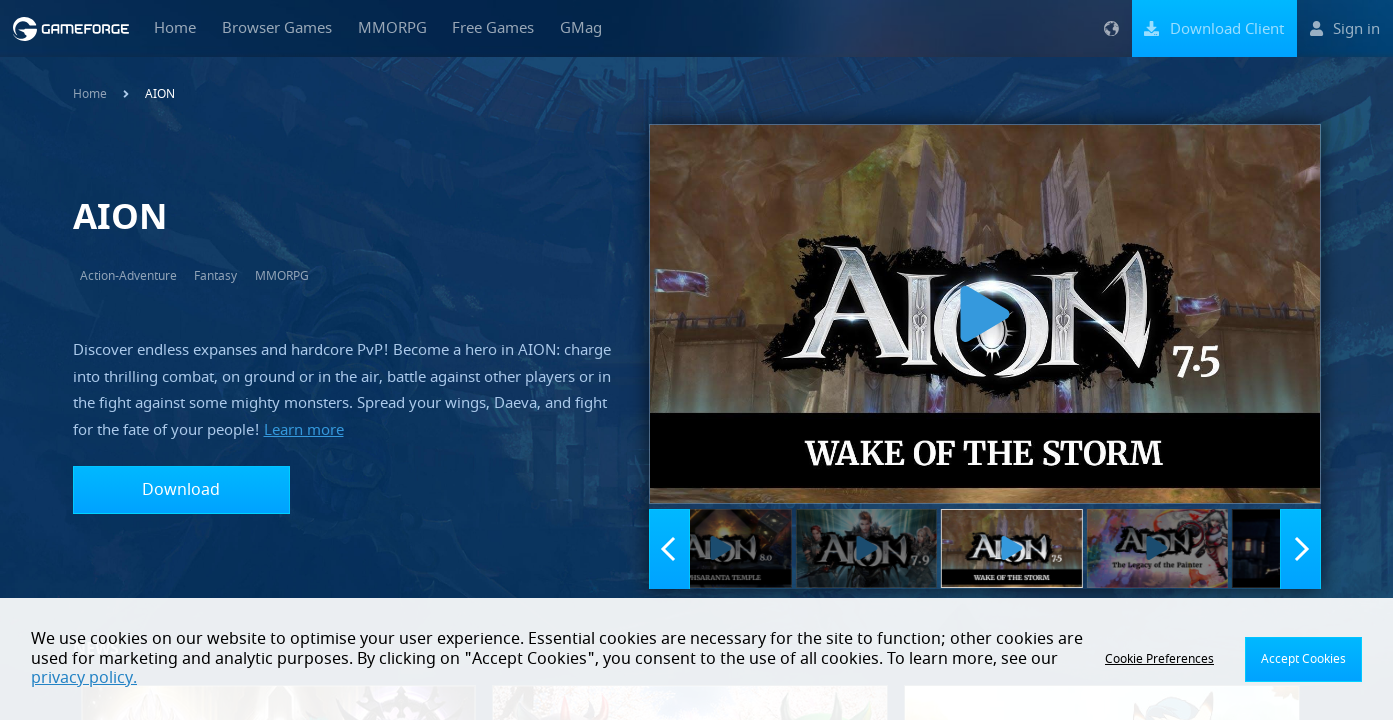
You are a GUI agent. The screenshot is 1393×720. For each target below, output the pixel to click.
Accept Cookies (1303, 659)
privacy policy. (84, 678)
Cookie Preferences (1159, 659)
